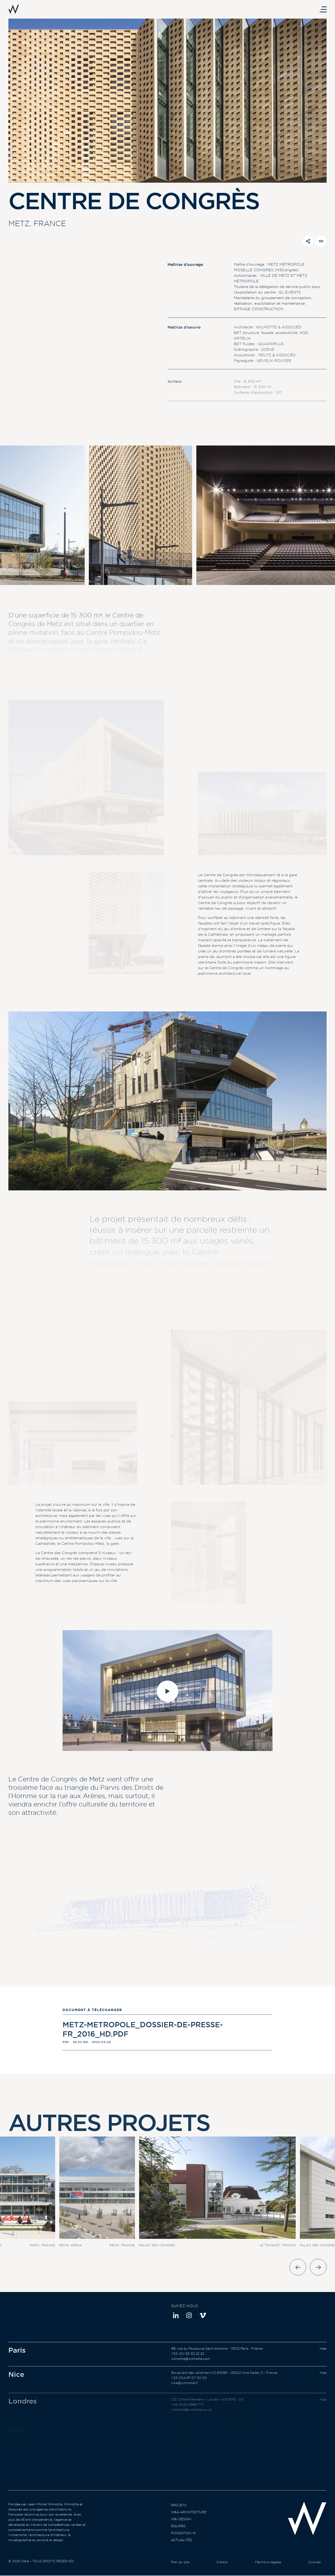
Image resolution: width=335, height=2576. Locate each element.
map (323, 2359)
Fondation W (183, 2544)
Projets (178, 2516)
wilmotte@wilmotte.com (190, 2369)
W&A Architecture (188, 2523)
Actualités (181, 2551)
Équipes (178, 2537)
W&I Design (181, 2530)
